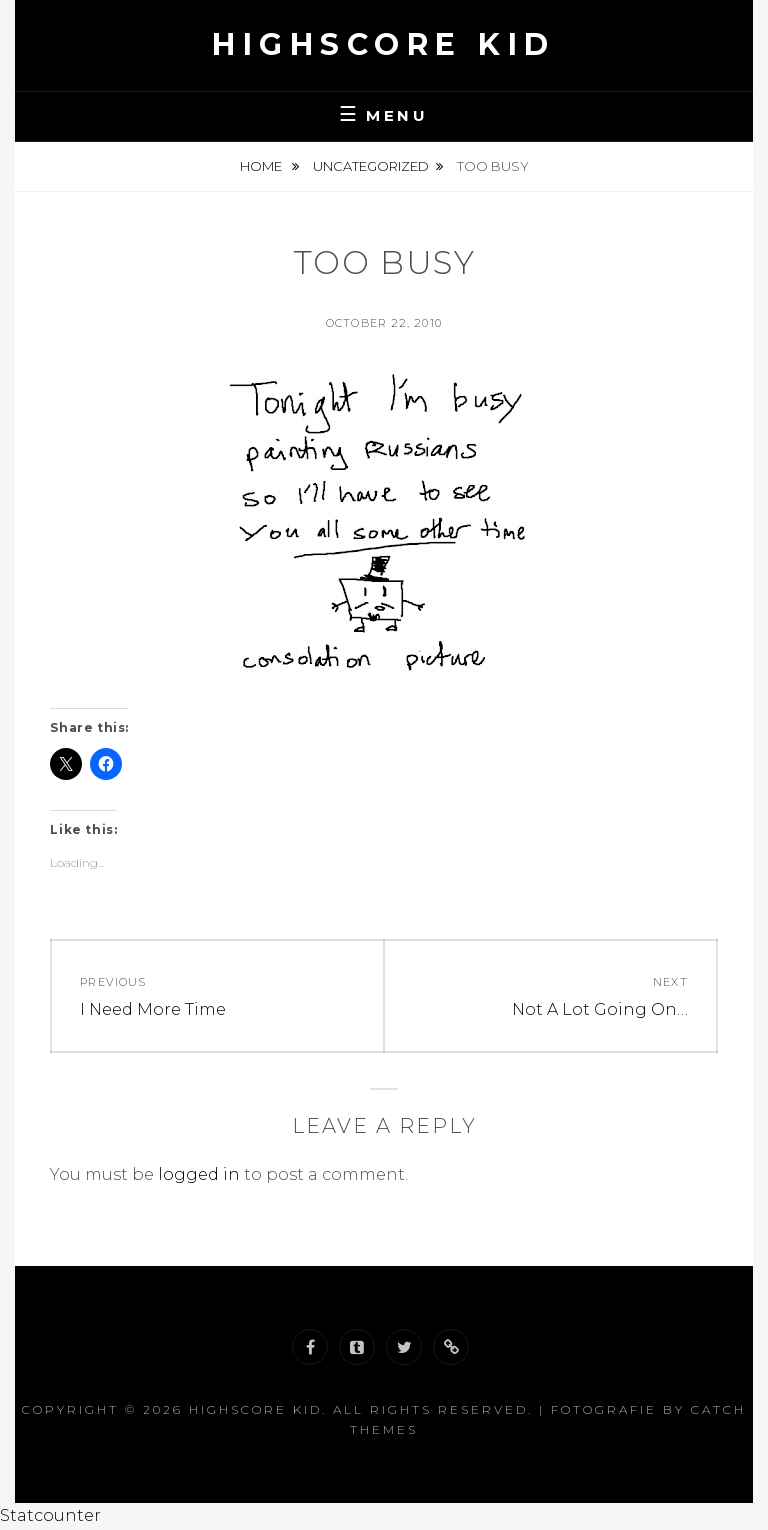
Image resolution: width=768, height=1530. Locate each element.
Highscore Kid (384, 44)
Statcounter (50, 1515)
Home (262, 166)
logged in (199, 1174)
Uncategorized (371, 166)
